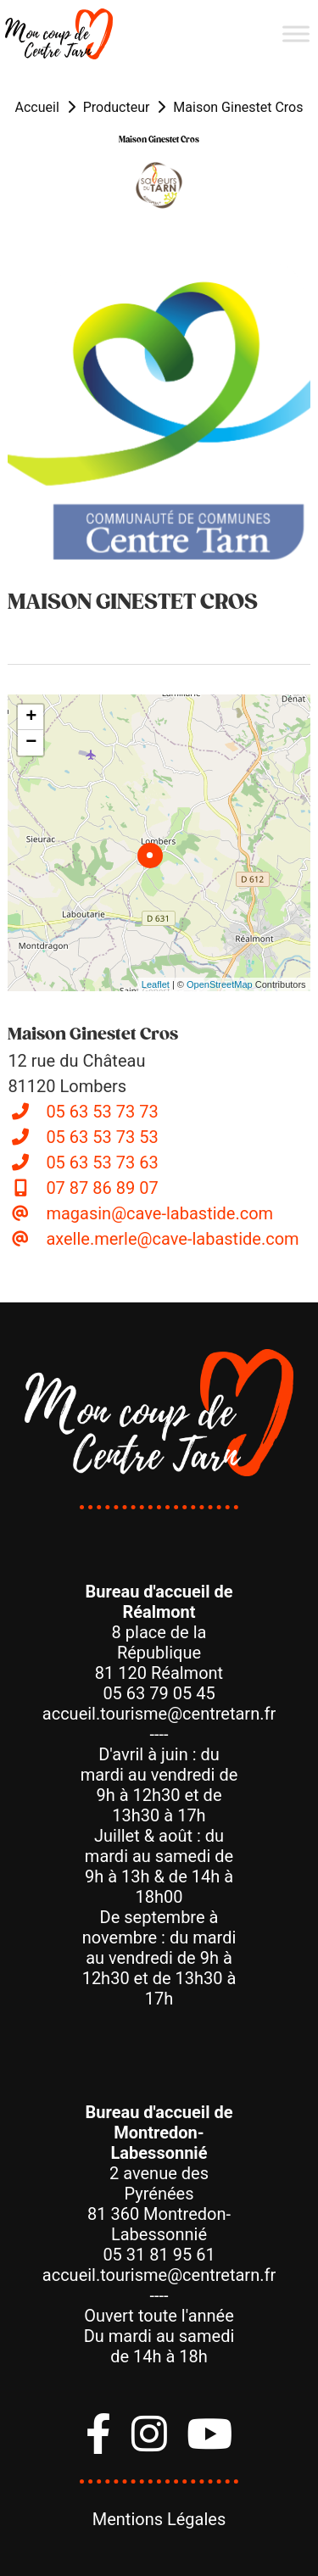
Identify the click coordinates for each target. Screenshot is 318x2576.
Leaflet (156, 984)
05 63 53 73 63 (102, 1162)
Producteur (116, 107)
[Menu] (296, 33)
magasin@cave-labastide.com (159, 1213)
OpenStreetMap (220, 984)
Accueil (37, 107)
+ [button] (30, 717)
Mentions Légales (159, 2519)
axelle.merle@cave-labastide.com (172, 1239)
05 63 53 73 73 (102, 1111)
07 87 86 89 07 (102, 1188)
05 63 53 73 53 (102, 1137)
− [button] (30, 743)
